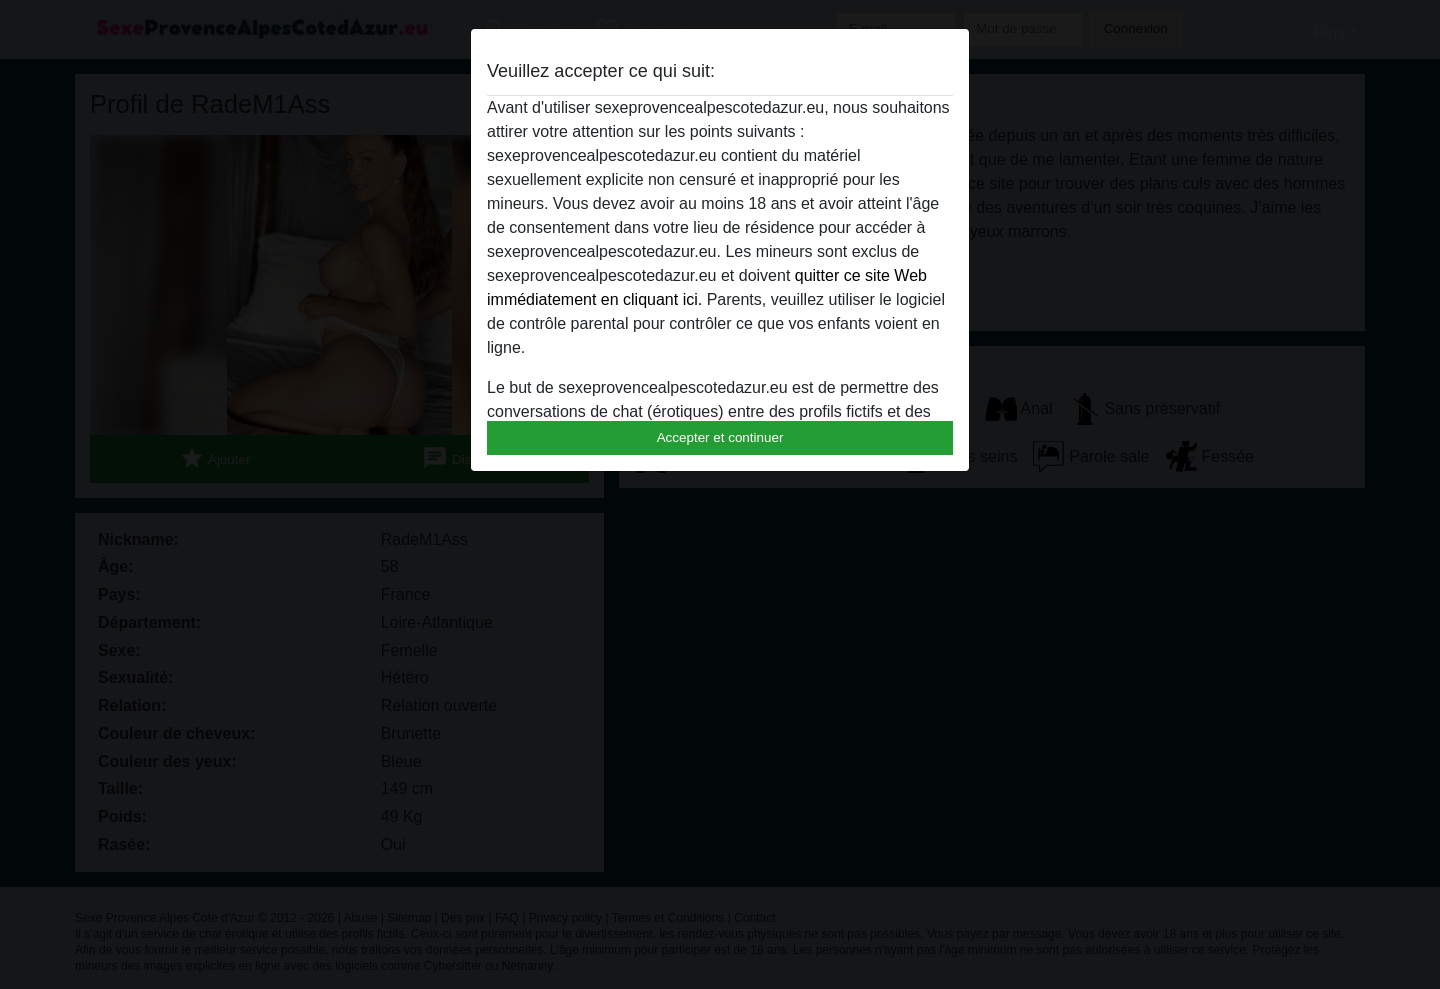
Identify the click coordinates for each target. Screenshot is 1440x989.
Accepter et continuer (720, 437)
